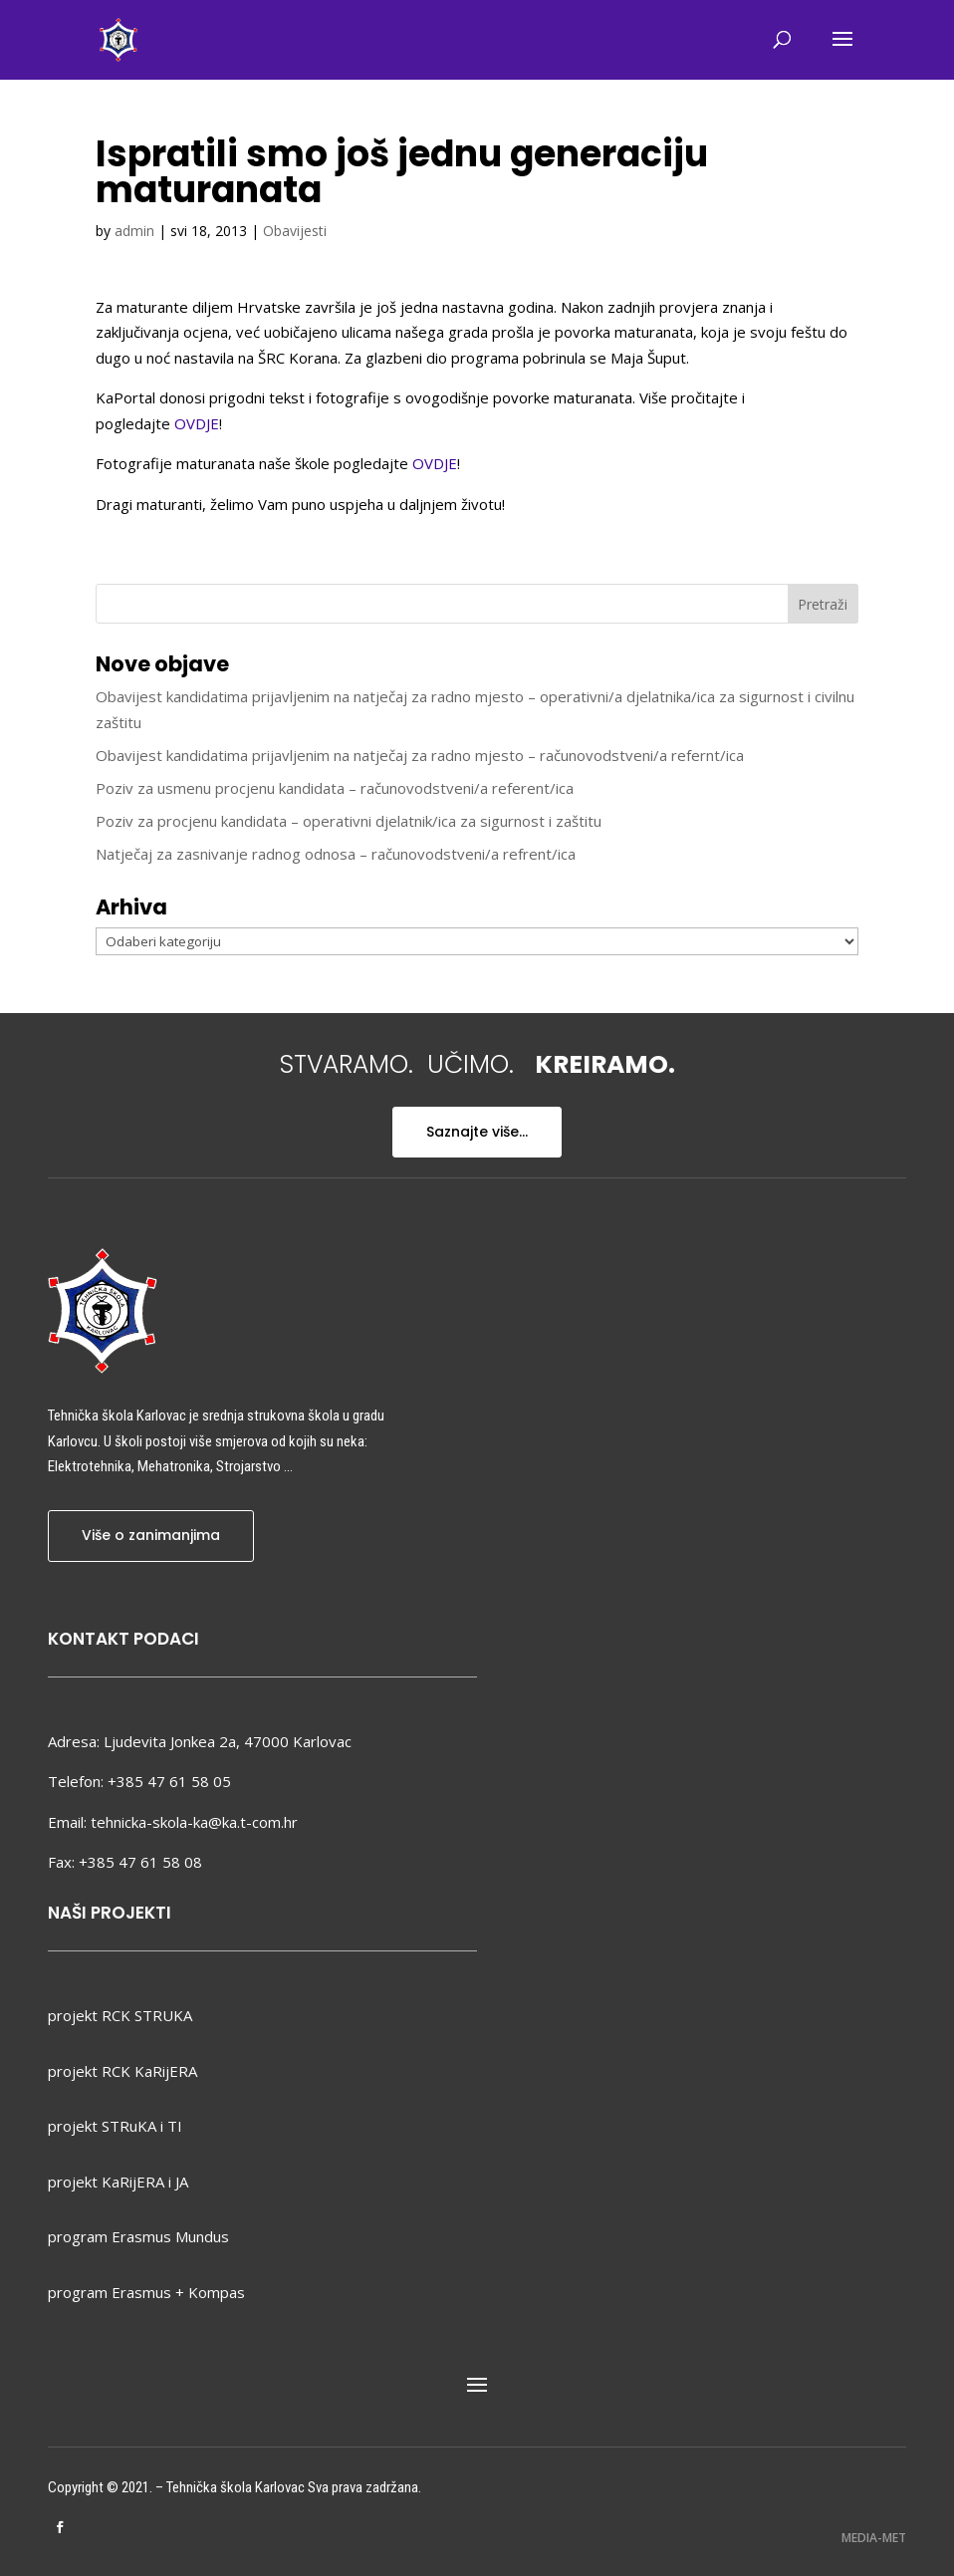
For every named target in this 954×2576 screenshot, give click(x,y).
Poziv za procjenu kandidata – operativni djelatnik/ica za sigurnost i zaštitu (348, 821)
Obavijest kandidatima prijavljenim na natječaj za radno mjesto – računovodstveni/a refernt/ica (420, 755)
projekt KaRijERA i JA (118, 2181)
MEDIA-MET (873, 2537)
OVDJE (196, 423)
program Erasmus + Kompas (146, 2292)
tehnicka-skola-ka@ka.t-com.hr (194, 1822)
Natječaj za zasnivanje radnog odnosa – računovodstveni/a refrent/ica (336, 854)
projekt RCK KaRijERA (122, 2071)
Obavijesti (295, 230)
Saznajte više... (477, 1132)
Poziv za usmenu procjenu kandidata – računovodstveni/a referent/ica (335, 788)
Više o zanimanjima (151, 1535)
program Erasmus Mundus (138, 2236)
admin (134, 230)
